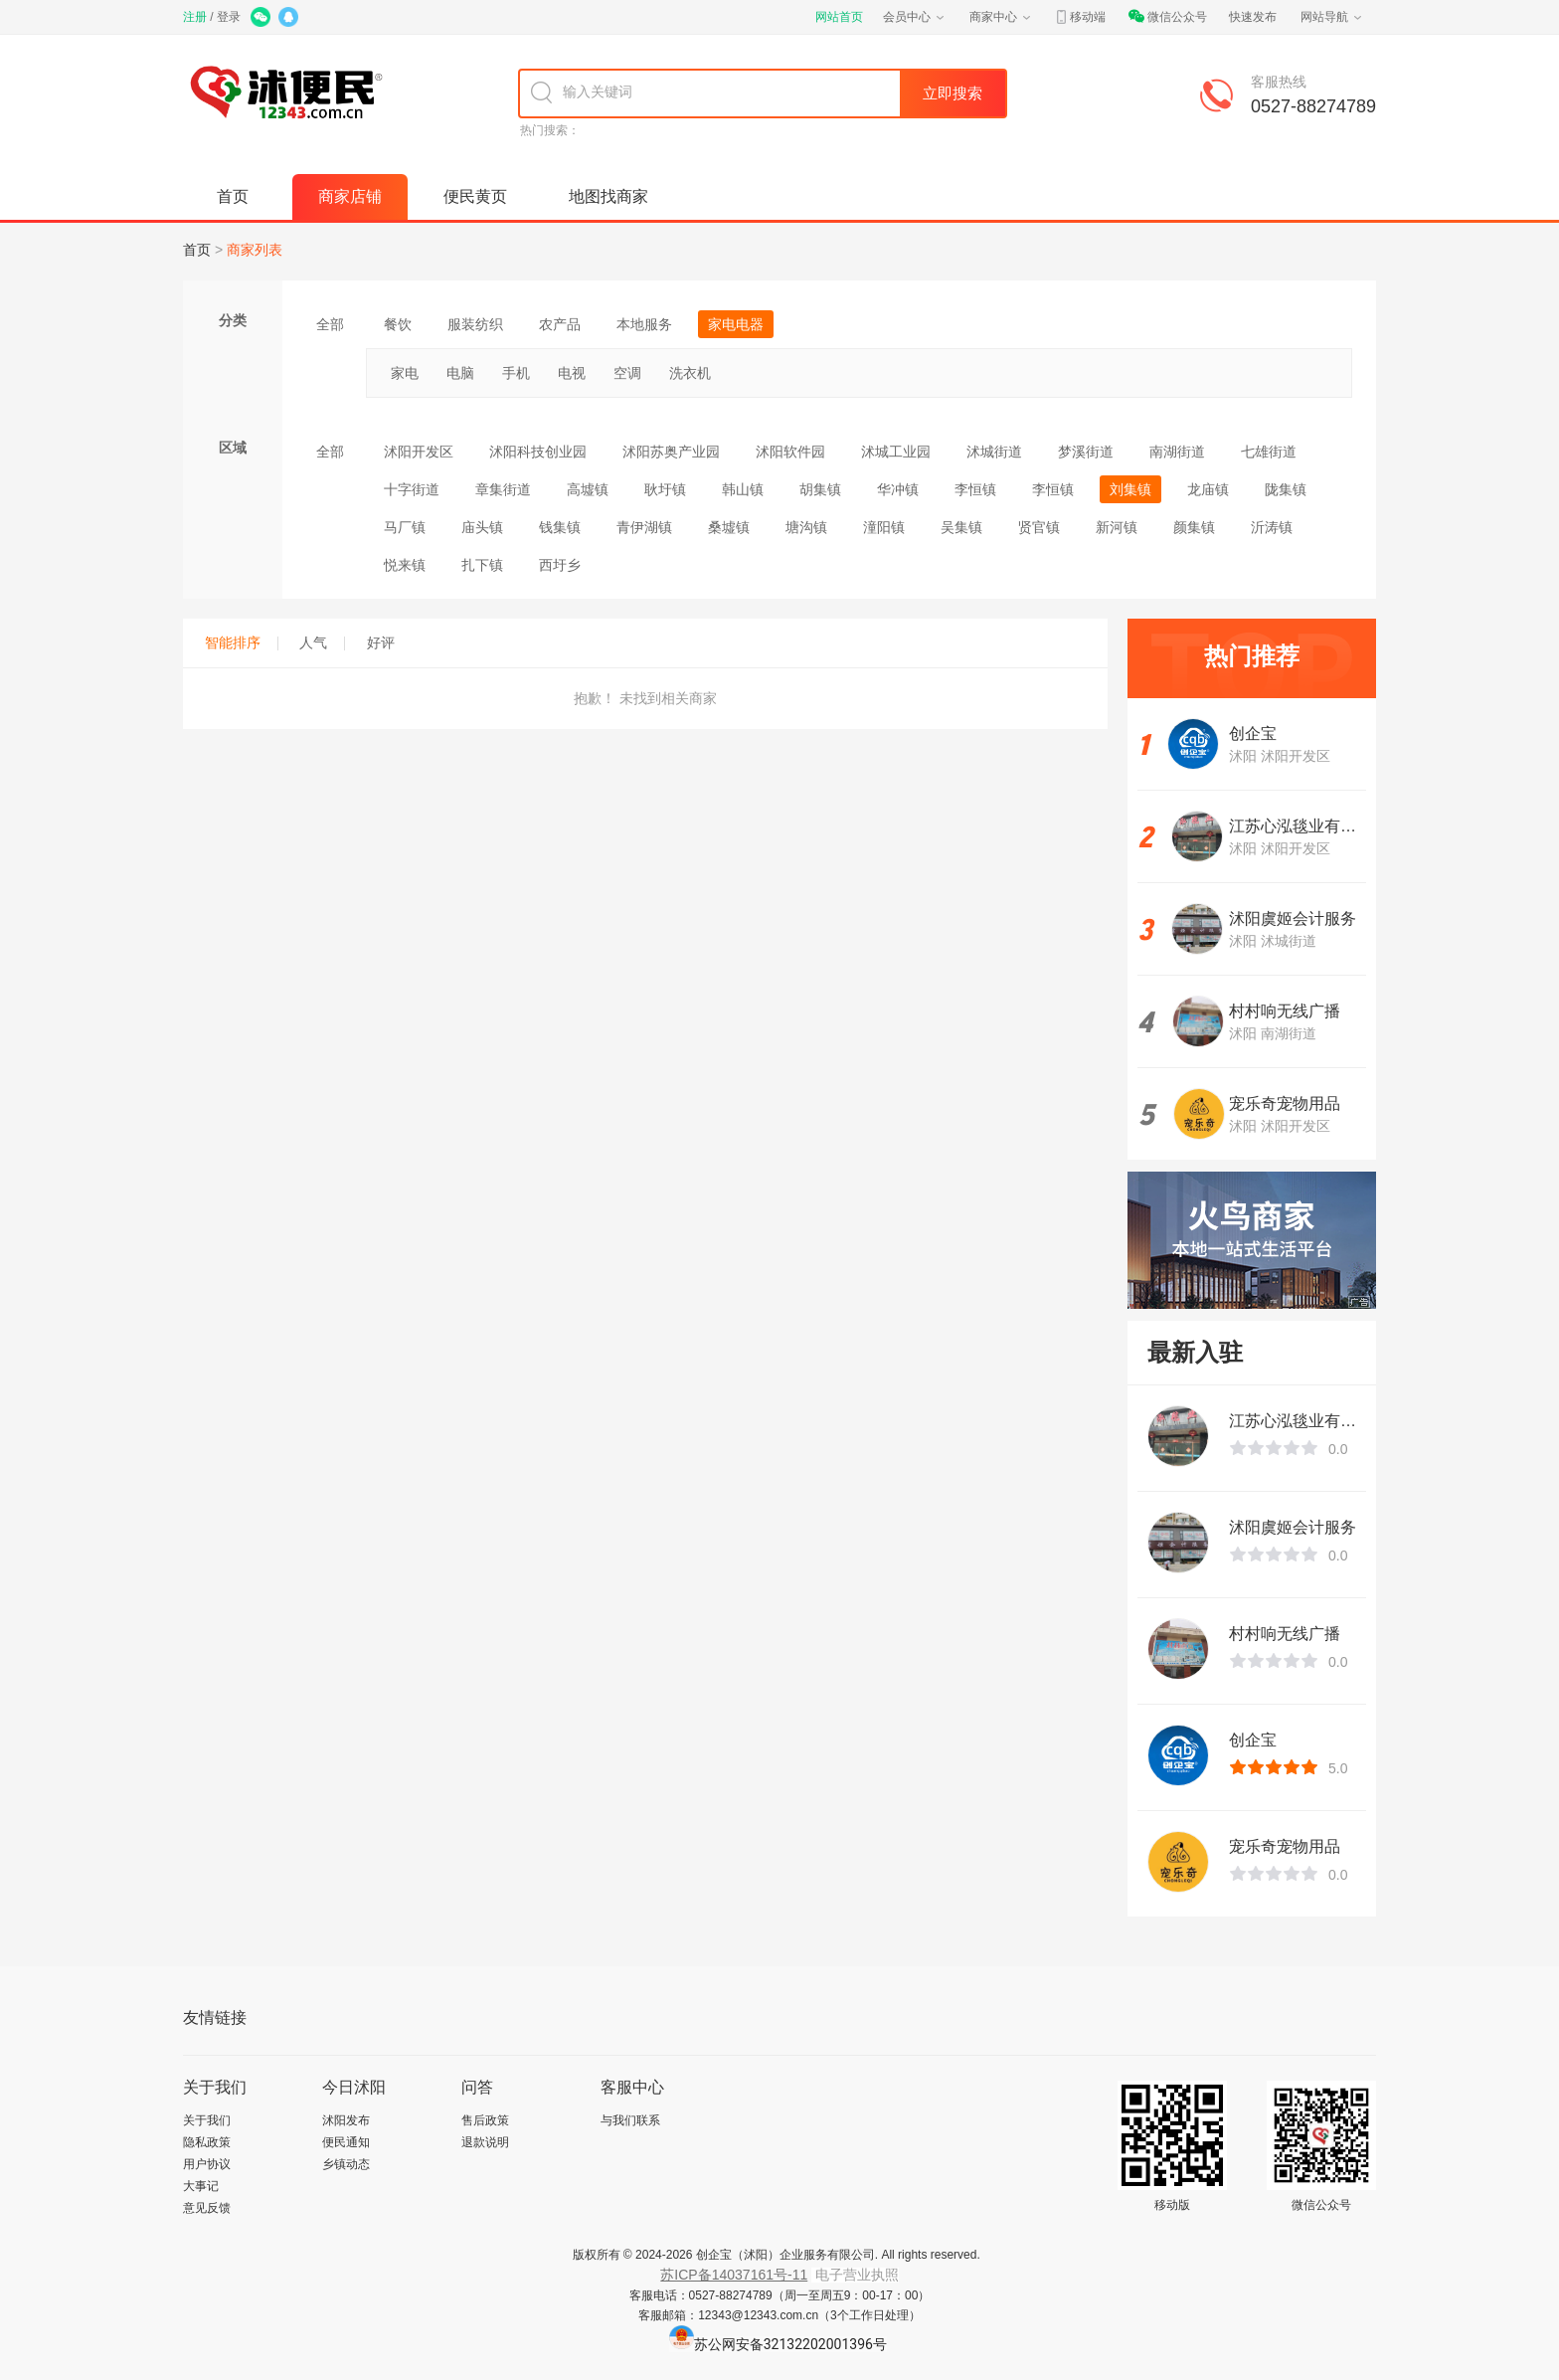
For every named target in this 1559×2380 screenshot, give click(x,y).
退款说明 (485, 2142)
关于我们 (207, 2120)
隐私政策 (207, 2142)
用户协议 (207, 2164)
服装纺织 (475, 324)
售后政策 (485, 2120)
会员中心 (915, 17)
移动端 (1080, 17)
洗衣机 (690, 373)
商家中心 (1001, 17)
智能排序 (241, 642)
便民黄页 (475, 196)
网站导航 (1332, 17)
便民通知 (346, 2142)
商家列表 (254, 250)
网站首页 (839, 17)
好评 (381, 642)
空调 (627, 373)
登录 (229, 17)
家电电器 (736, 324)
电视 (572, 373)
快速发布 (1253, 17)
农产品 (560, 324)
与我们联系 (630, 2120)
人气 (322, 642)
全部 (330, 324)
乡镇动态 (346, 2164)
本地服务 (644, 324)
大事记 (201, 2186)
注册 (195, 17)
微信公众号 (1167, 17)
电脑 (460, 373)
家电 (405, 373)
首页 (233, 196)
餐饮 (398, 324)
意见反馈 (207, 2208)
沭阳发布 (346, 2120)
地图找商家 (608, 196)
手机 (516, 373)
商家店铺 (350, 196)
